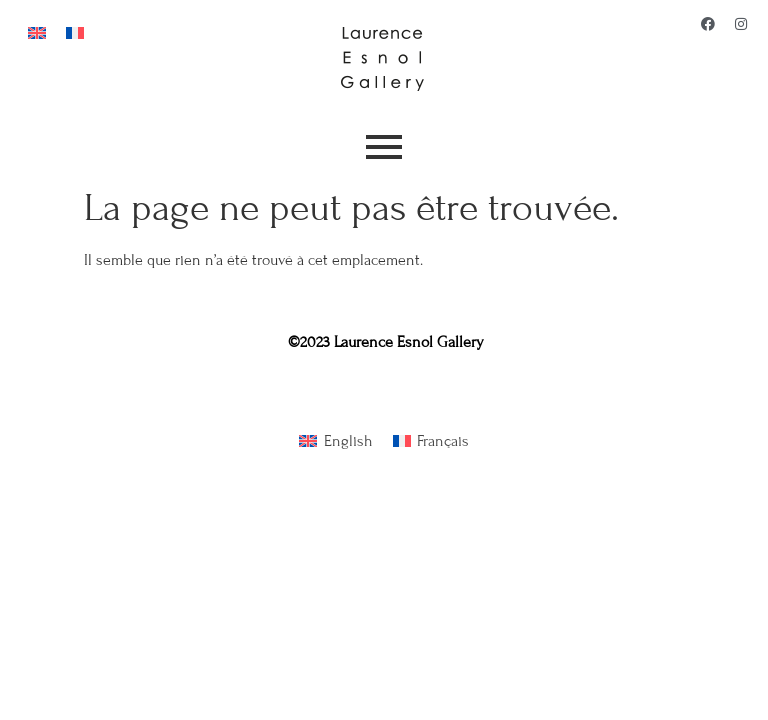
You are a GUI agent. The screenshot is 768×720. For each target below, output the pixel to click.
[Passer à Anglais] (37, 31)
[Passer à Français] (75, 31)
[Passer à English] (335, 441)
